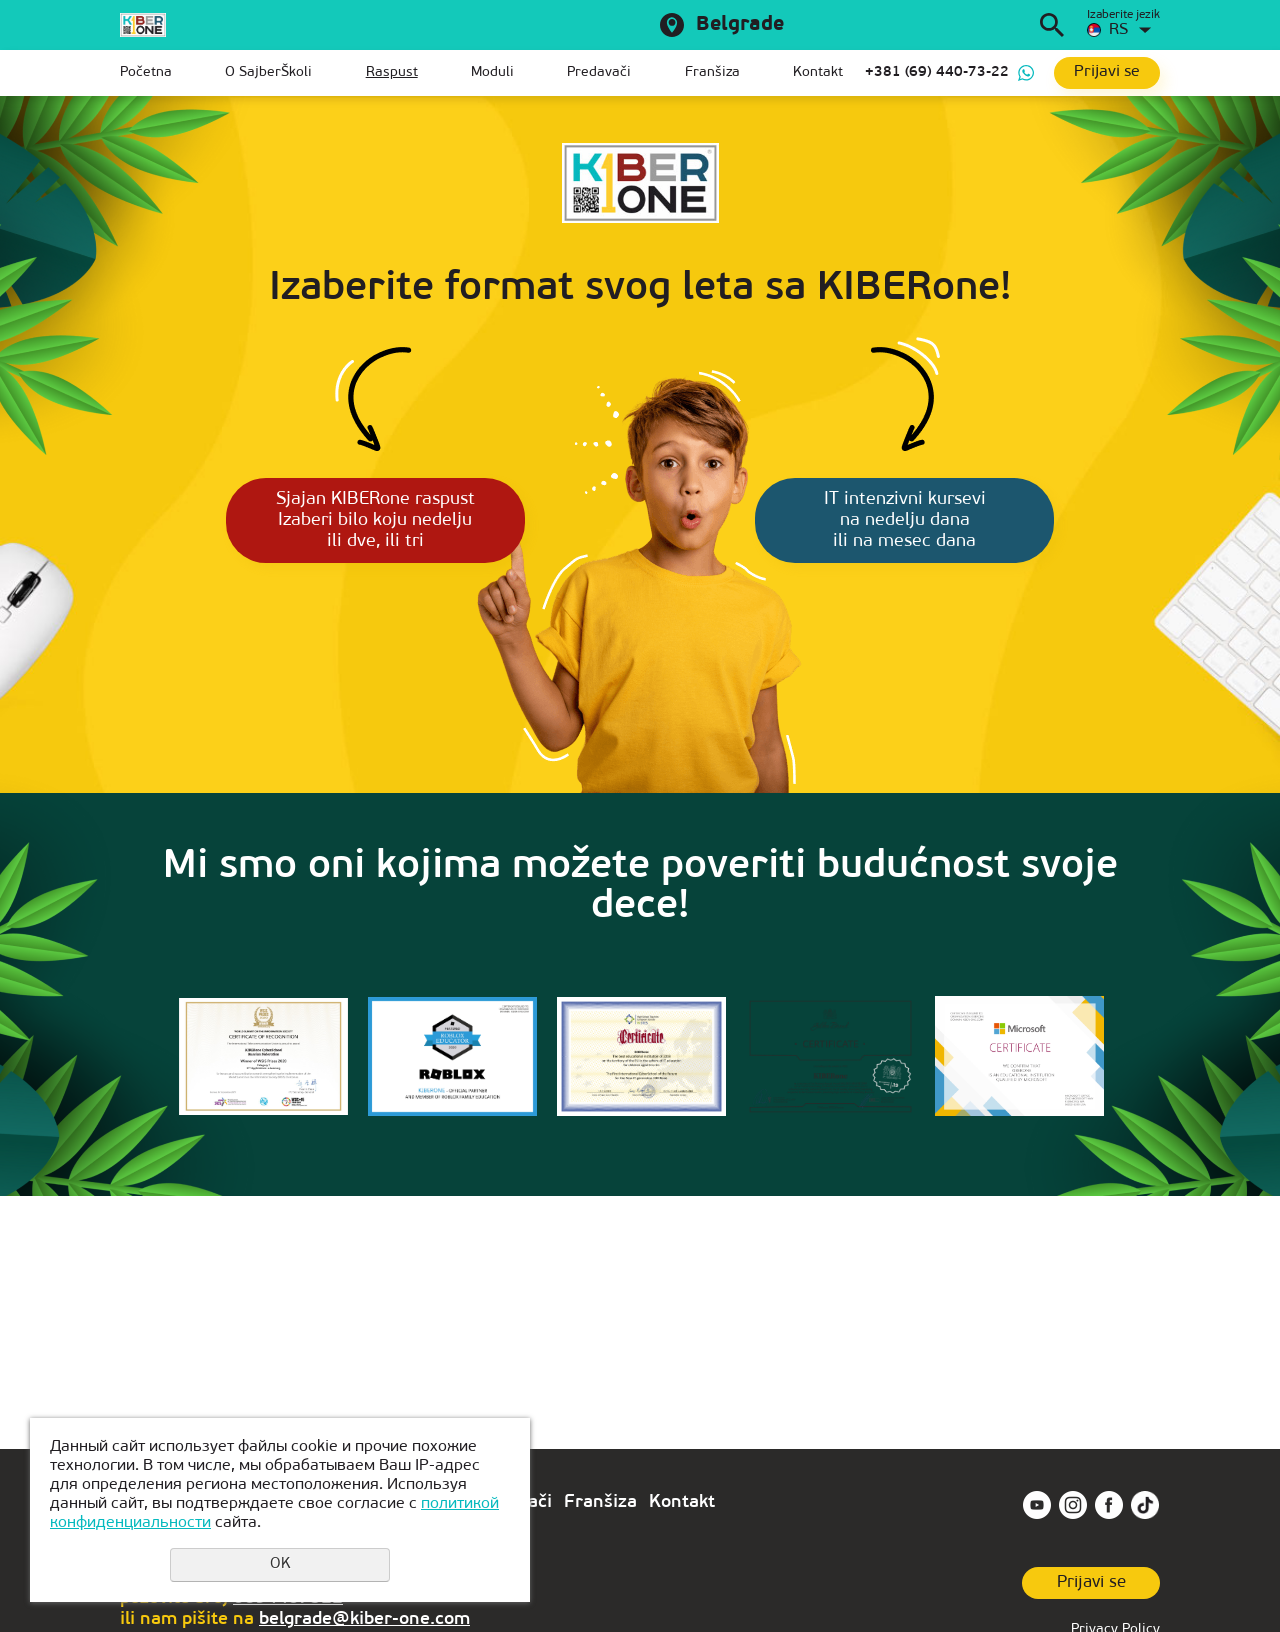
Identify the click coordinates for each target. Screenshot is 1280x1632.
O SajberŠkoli (268, 72)
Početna (146, 72)
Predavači (599, 72)
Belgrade (740, 25)
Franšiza (712, 72)
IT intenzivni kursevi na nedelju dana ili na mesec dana (919, 522)
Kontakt (818, 72)
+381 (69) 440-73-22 (937, 72)
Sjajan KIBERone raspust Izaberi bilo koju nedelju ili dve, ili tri (361, 522)
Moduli (492, 72)
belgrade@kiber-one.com (364, 1619)
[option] (263, 1070)
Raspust (392, 72)
